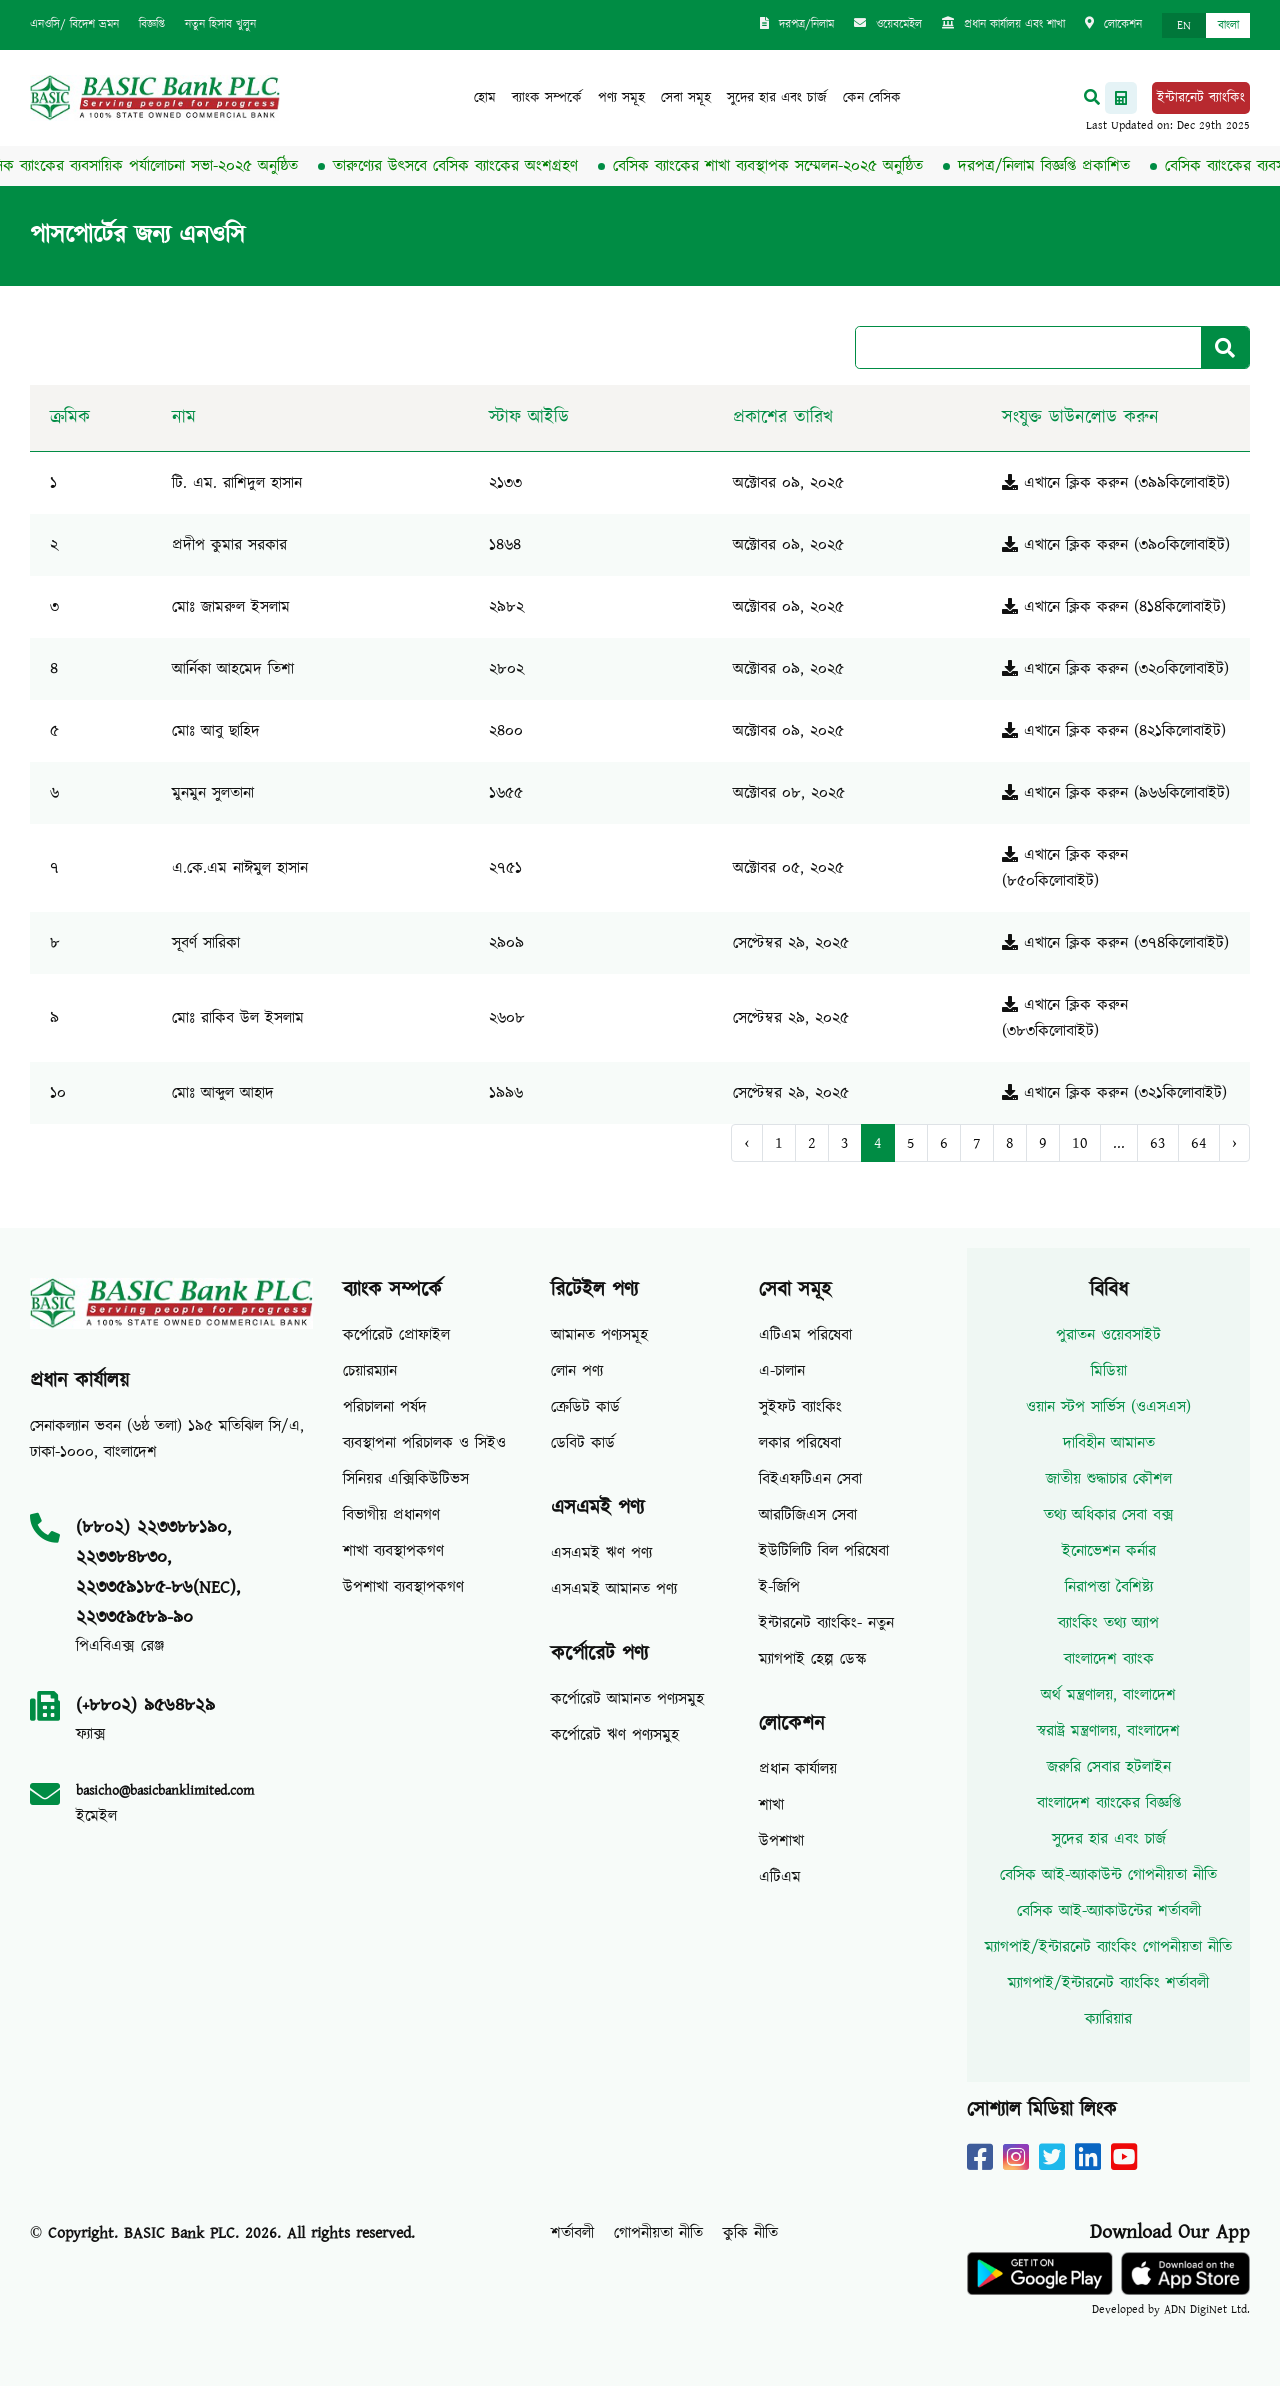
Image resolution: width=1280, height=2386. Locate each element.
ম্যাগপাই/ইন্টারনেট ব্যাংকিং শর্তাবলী (1108, 1983)
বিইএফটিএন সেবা (810, 1479)
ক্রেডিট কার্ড (585, 1407)
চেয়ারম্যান (370, 1371)
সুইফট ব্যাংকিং (800, 1407)
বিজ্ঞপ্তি (152, 24)
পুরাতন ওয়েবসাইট (1108, 1335)
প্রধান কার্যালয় (798, 1769)
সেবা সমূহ (686, 98)
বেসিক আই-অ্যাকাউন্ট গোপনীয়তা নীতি (1108, 1875)
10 (1080, 1143)
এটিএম (780, 1877)
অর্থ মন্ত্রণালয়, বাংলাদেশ (1108, 1695)
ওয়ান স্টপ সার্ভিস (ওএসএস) (1108, 1407)
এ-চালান (782, 1371)
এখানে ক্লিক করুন (1065, 483)
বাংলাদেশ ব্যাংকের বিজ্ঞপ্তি (1109, 1803)
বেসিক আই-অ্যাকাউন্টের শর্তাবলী (1109, 1911)
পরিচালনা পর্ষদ (385, 1407)
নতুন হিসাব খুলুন (220, 24)
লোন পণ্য (577, 1371)
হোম (485, 98)
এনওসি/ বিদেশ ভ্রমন (74, 24)
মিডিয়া (1109, 1371)
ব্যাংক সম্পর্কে (547, 98)
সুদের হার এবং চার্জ (777, 98)
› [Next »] (1234, 1143)
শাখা (771, 1805)
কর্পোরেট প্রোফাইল (396, 1335)
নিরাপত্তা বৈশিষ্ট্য (1109, 1587)
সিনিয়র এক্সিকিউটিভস (406, 1479)
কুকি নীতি (750, 2233)
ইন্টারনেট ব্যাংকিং (1201, 98)
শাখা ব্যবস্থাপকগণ (393, 1551)
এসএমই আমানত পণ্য (614, 1589)
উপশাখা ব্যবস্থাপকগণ (403, 1587)
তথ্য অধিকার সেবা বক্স (1109, 1515)
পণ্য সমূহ (621, 98)
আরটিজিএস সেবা (808, 1515)
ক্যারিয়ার (1108, 2019)
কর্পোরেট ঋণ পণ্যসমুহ (615, 1735)
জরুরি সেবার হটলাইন (1109, 1767)
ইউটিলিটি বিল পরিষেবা (824, 1551)
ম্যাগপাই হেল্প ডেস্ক (813, 1659)
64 (1199, 1143)
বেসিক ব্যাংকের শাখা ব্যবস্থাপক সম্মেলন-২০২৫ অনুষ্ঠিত (777, 166)
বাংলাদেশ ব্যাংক (1109, 1659)
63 (1158, 1143)
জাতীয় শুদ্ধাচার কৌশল (1109, 1479)
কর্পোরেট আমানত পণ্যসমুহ (627, 1699)
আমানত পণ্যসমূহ (599, 1335)
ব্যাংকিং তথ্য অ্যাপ (1108, 1623)
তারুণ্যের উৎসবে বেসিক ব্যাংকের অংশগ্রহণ (464, 166)
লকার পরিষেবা (800, 1443)
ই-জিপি (779, 1587)
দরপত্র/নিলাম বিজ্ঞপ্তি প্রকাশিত (1053, 166)
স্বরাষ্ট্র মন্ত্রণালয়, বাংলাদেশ (1108, 1731)
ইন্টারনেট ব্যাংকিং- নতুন (826, 1623)
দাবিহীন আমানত (1109, 1443)
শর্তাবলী (572, 2233)
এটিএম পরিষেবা (805, 1335)
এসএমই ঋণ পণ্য (601, 1553)
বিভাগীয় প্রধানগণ (391, 1515)
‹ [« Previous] (746, 1143)
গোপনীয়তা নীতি (658, 2233)
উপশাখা (781, 1841)
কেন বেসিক (872, 98)
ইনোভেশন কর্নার (1109, 1551)
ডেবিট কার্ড (583, 1443)
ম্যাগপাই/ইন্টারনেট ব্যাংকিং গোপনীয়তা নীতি (1108, 1947)
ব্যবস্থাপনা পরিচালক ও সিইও (424, 1443)
